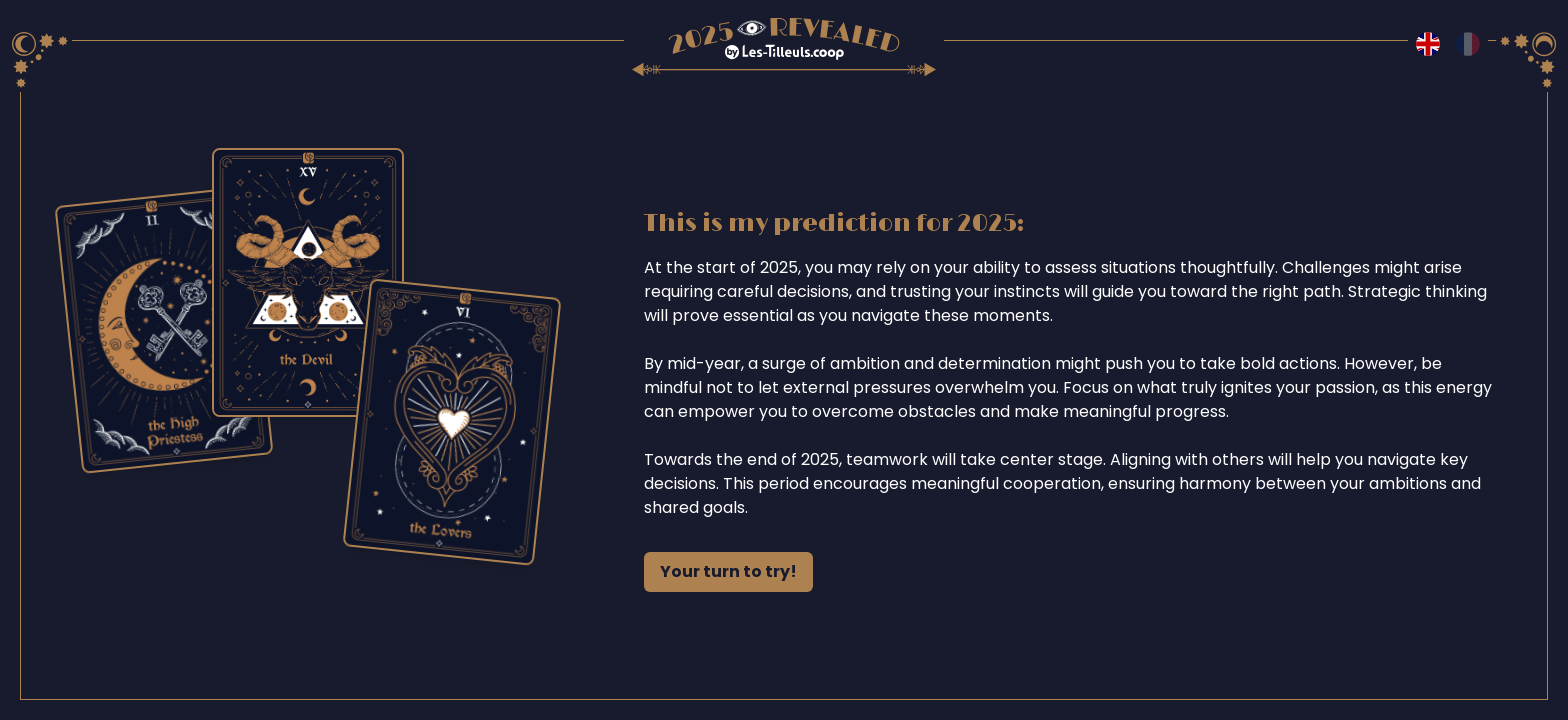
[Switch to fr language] (1468, 44)
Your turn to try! (728, 571)
